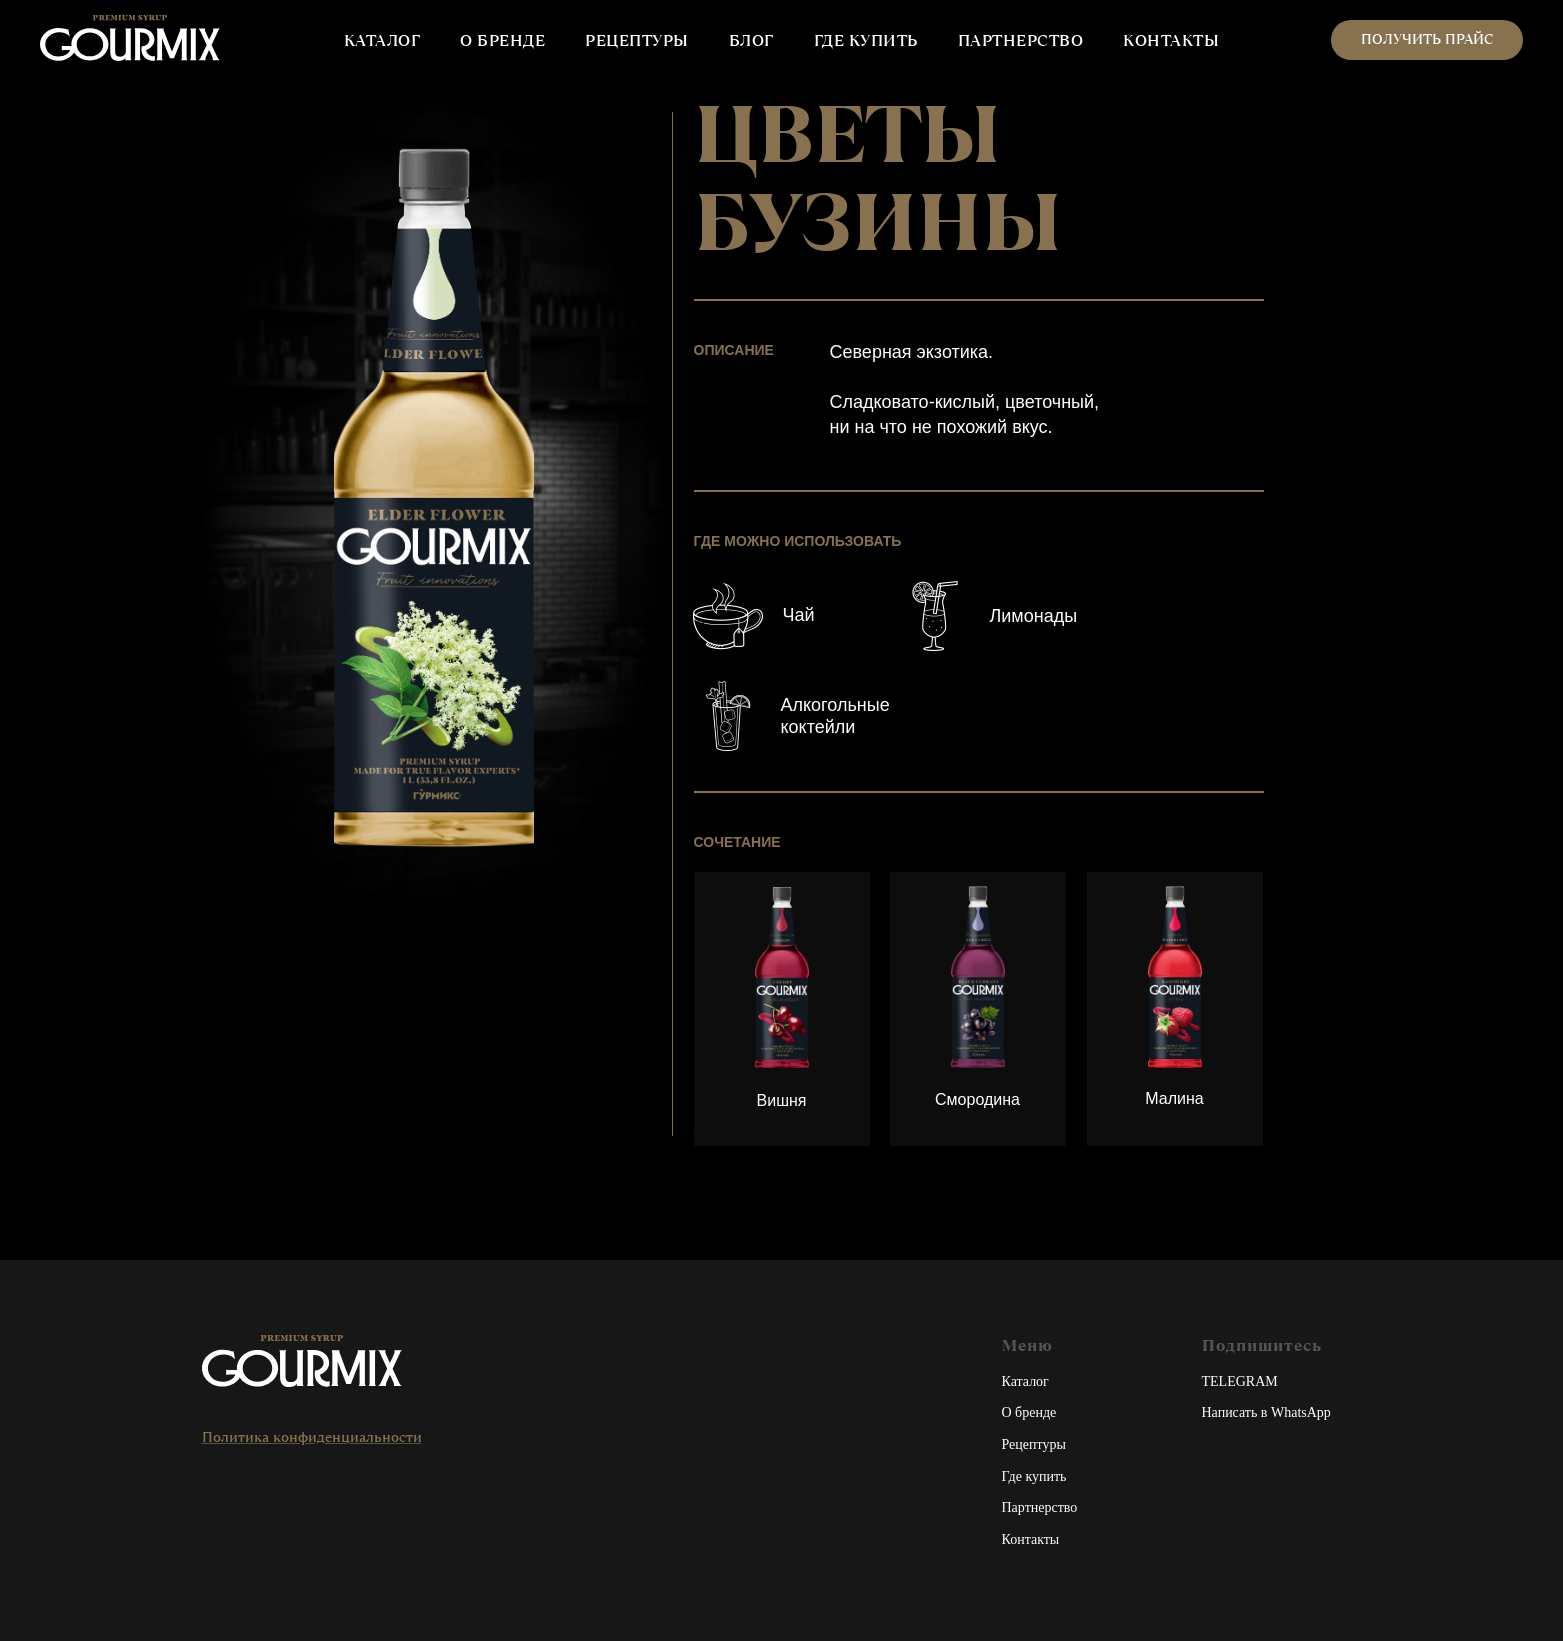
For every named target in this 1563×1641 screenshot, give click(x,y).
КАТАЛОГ (382, 40)
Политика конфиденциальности (312, 1437)
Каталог (1025, 1381)
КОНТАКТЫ (1171, 40)
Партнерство (1040, 1507)
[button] (1427, 40)
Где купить (1034, 1476)
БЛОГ (751, 40)
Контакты (1031, 1539)
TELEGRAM (1240, 1381)
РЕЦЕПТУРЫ (637, 40)
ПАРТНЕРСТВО (1021, 40)
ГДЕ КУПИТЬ (866, 40)
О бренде (1029, 1412)
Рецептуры (1034, 1444)
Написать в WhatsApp (1266, 1412)
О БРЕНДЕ (502, 40)
